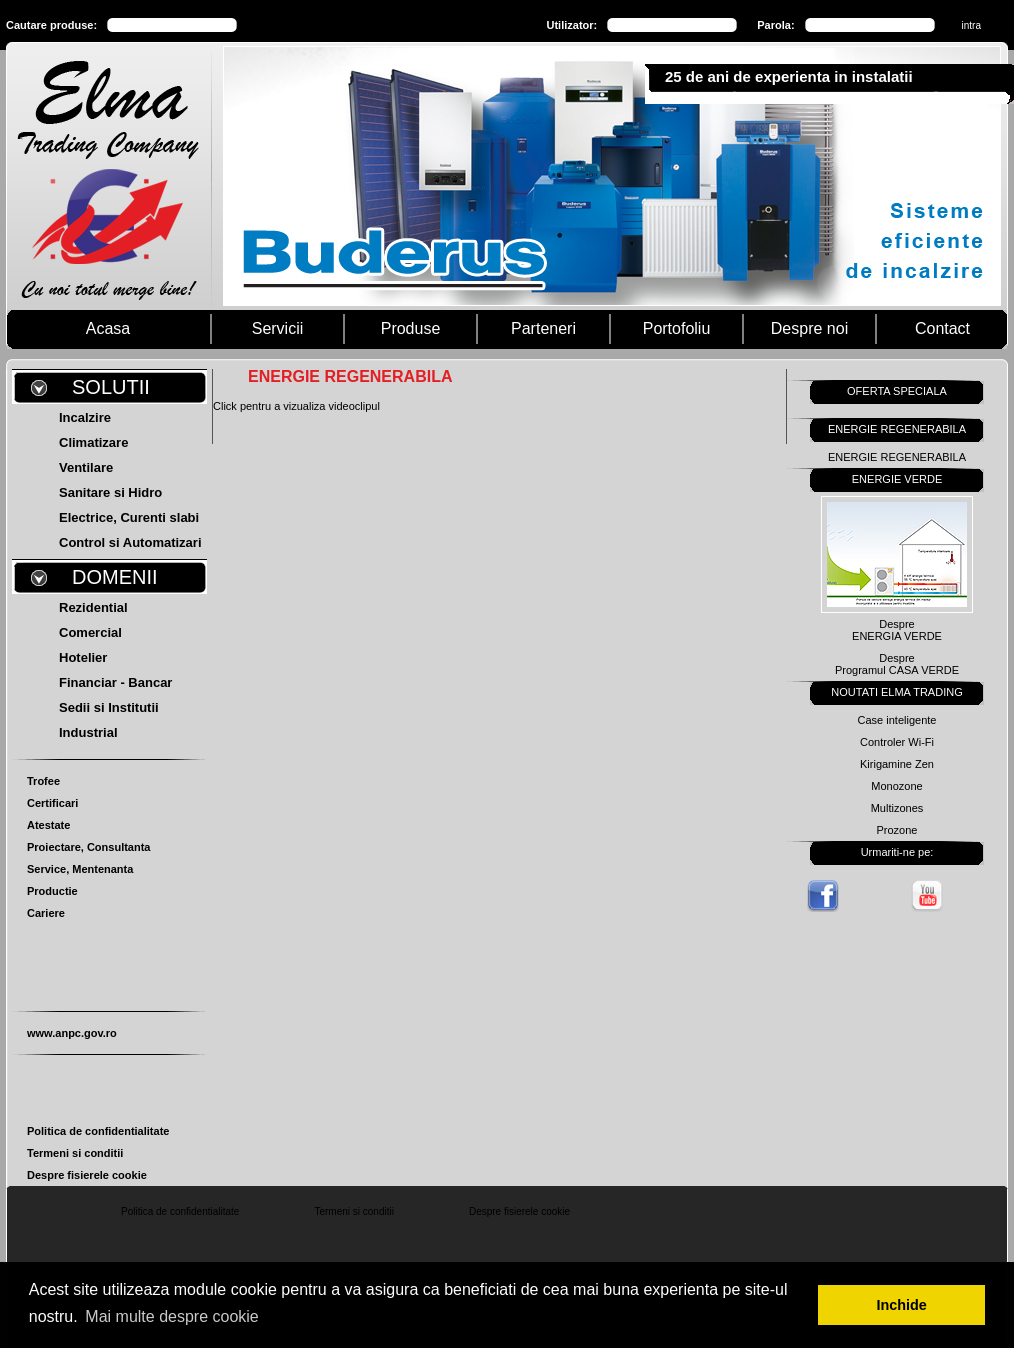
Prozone (897, 830)
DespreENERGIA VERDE (897, 630)
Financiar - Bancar (115, 682)
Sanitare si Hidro (110, 492)
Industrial (88, 732)
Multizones (897, 808)
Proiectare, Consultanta (88, 847)
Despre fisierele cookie (87, 1175)
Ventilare (86, 467)
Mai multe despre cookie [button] (171, 1316)
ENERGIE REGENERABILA (897, 457)
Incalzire (85, 417)
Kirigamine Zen (897, 764)
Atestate (48, 825)
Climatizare (93, 442)
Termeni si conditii (75, 1153)
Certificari (52, 803)
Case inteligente (897, 720)
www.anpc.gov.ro (72, 1033)
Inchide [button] (902, 1305)
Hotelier (83, 657)
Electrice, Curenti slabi (129, 517)
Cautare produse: (51, 25)
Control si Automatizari (130, 542)
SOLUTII (111, 387)
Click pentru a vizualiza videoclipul (296, 406)
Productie (52, 891)
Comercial (90, 632)
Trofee (43, 781)
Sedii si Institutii (109, 707)
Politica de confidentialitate (98, 1131)
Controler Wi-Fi (897, 742)
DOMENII (115, 577)
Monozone (896, 786)
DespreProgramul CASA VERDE (897, 664)
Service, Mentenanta (80, 869)
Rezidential (93, 607)
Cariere (46, 913)
